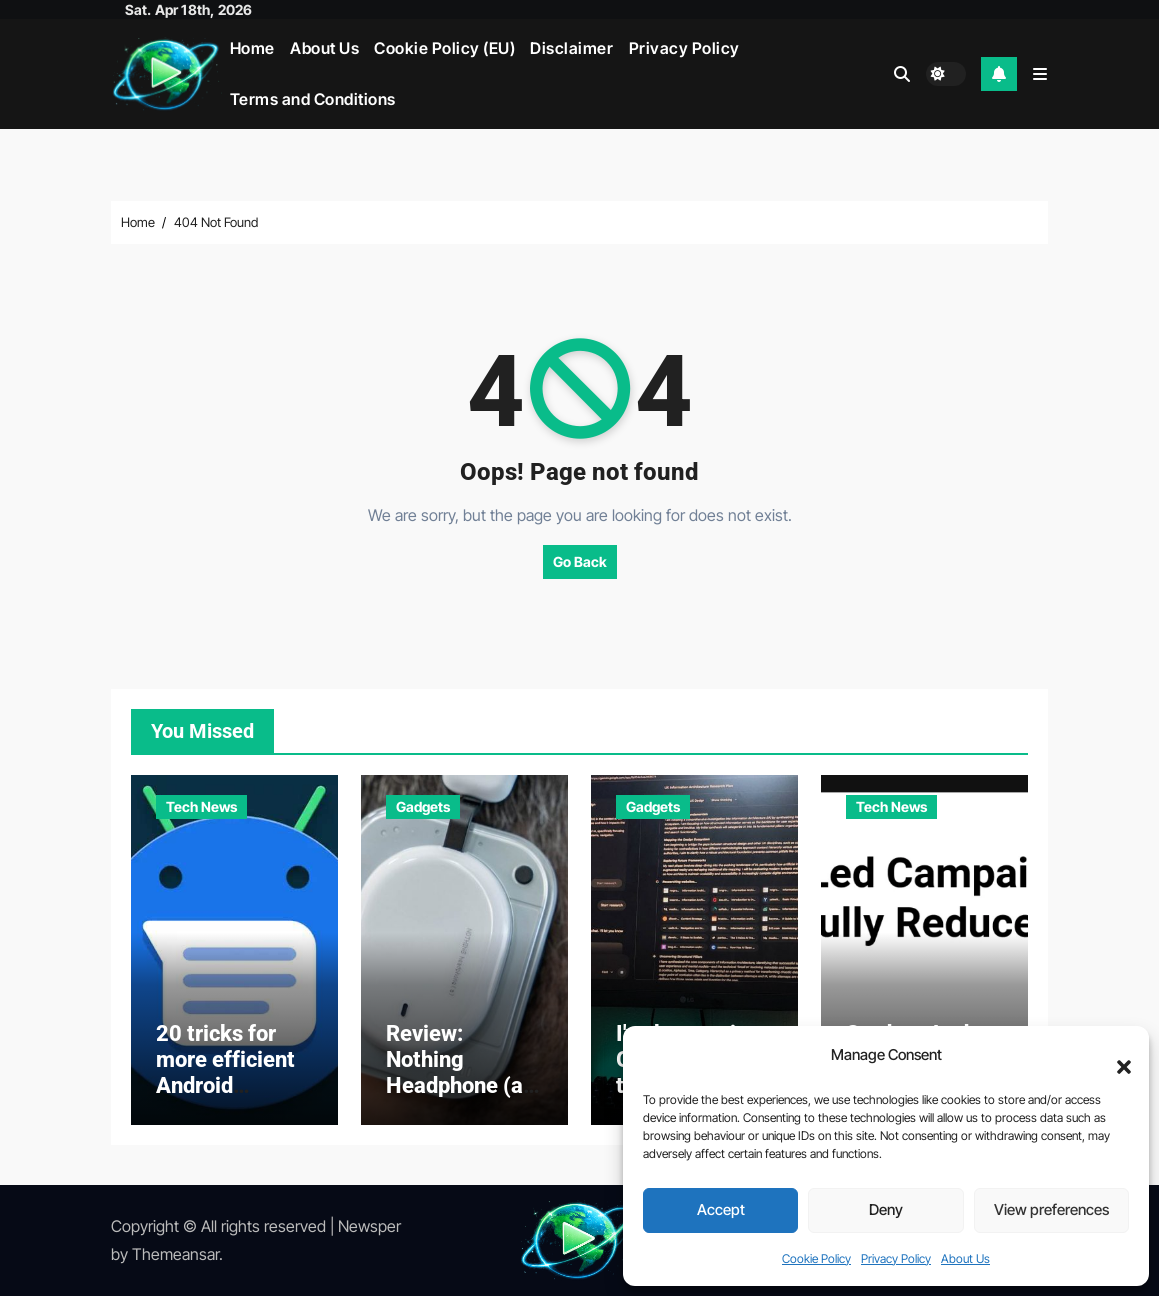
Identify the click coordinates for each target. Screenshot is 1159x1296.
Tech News (201, 806)
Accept (721, 1209)
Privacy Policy (896, 1258)
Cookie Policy (816, 1258)
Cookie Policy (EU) (444, 48)
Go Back (580, 561)
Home (252, 48)
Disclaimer (571, 48)
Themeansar (175, 1254)
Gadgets (423, 806)
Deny (886, 1209)
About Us (965, 1258)
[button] (1114, 1056)
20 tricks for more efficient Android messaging (225, 1073)
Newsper (369, 1226)
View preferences (1051, 1209)
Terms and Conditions (313, 99)
